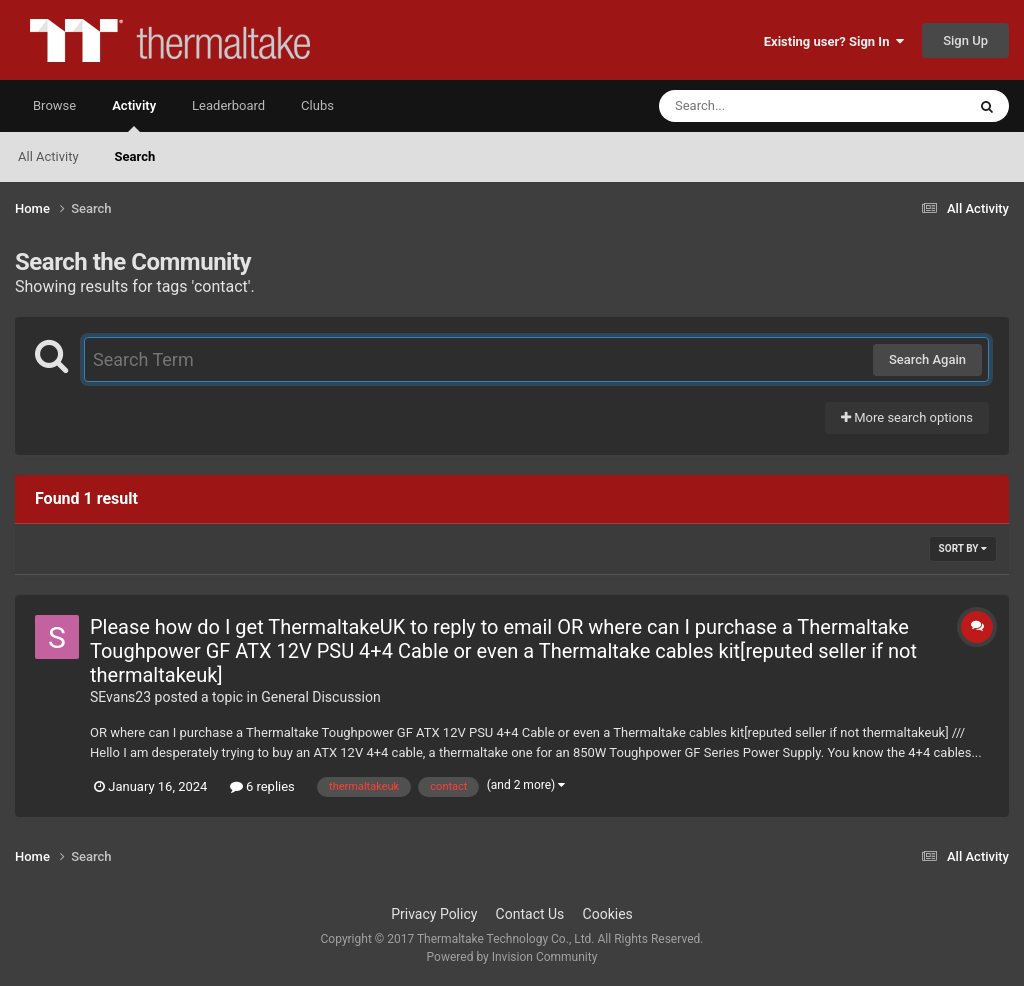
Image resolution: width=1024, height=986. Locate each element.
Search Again (927, 359)
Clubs (317, 105)
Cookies (608, 914)
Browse (54, 105)
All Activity (48, 156)
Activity (134, 115)
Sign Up (965, 40)
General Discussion (321, 697)
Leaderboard (228, 105)
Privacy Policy (434, 914)
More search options (907, 417)
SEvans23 (120, 697)
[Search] (762, 106)
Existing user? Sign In (834, 41)
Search (135, 156)
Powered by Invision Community (512, 957)
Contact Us (530, 914)
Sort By (963, 548)
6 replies (262, 786)
